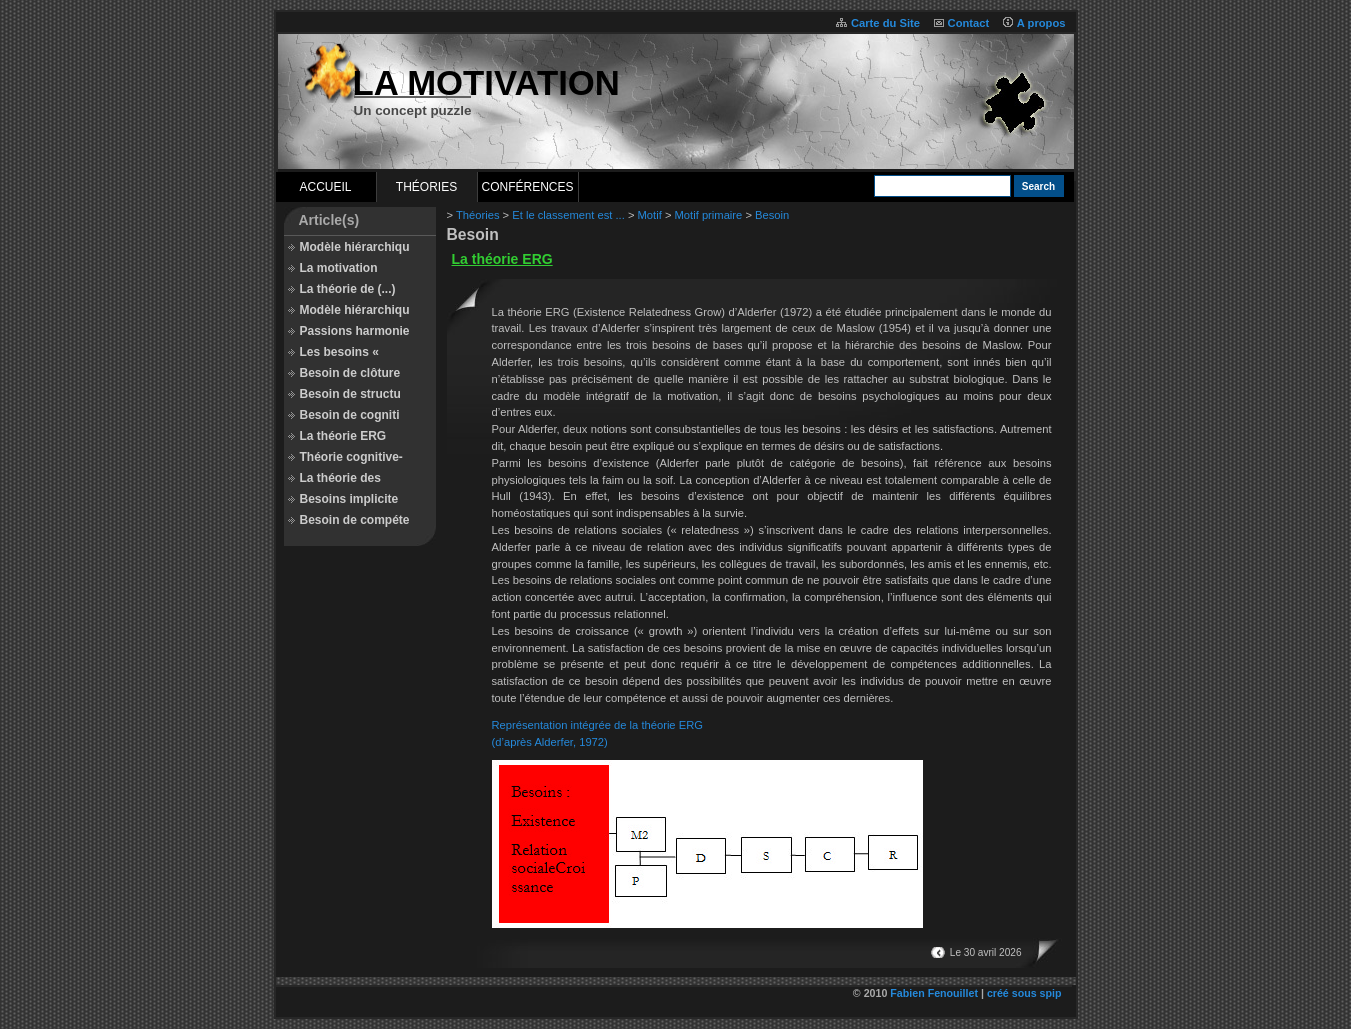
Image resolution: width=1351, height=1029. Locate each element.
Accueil (325, 187)
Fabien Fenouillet (934, 993)
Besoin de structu (350, 394)
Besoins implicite (349, 499)
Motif (650, 215)
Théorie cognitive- (351, 457)
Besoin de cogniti (350, 415)
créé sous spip (1024, 993)
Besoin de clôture (350, 373)
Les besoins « (339, 352)
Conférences (527, 187)
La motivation (339, 268)
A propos (1041, 23)
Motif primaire (709, 215)
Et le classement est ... (568, 215)
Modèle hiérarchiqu (355, 247)
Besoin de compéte (355, 520)
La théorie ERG (343, 436)
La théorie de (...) (348, 289)
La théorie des (340, 478)
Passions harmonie (355, 331)
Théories (426, 187)
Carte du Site (885, 23)
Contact (969, 23)
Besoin (772, 215)
